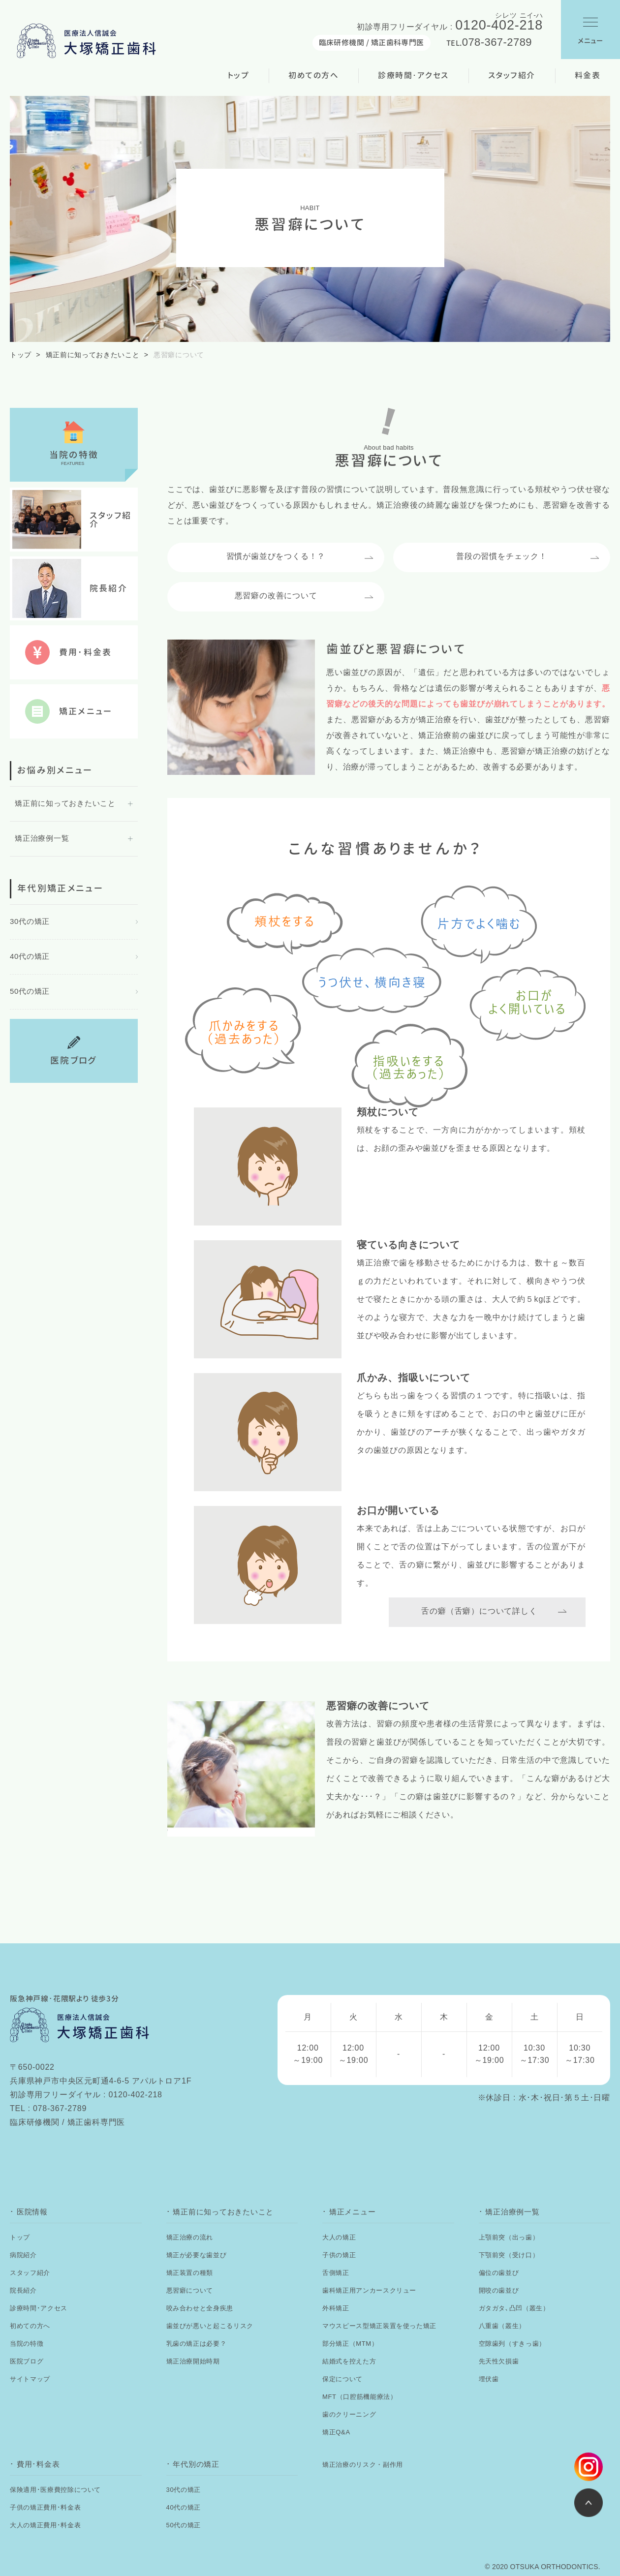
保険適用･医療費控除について (55, 2489)
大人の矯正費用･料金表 (45, 2525)
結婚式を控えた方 (349, 2361)
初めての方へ (313, 75)
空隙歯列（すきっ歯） (512, 2343)
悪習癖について (190, 2290)
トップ (238, 75)
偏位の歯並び (499, 2272)
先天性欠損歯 (499, 2361)
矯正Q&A (336, 2432)
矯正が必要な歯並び (196, 2255)
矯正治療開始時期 (193, 2361)
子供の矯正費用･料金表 (45, 2507)
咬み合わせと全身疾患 (200, 2308)
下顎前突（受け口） (509, 2255)
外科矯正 (335, 2308)
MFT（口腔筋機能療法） (359, 2396)
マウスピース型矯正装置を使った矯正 (379, 2326)
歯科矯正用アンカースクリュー (369, 2290)
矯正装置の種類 (190, 2272)
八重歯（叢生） (502, 2326)
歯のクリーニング (349, 2414)
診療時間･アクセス (413, 75)
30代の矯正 (30, 921)
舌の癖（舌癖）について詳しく (479, 1611)
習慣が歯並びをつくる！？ (276, 556)
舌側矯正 (335, 2272)
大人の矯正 (339, 2237)
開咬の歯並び (499, 2290)
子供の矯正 (339, 2255)
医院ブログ (26, 2361)
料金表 (587, 75)
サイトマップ (30, 2379)
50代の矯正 (30, 991)
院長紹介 (23, 2290)
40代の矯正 (30, 956)
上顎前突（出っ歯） (509, 2237)
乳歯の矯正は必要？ (196, 2343)
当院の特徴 (26, 2343)
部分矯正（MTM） (350, 2343)
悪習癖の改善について (276, 595)
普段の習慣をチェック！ (501, 556)
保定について (342, 2379)
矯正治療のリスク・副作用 (362, 2464)
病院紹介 (23, 2255)
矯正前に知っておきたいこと (93, 355)
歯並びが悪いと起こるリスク (209, 2326)
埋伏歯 (489, 2379)
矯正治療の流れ (190, 2237)
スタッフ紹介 (511, 75)
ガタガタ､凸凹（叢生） (514, 2308)
